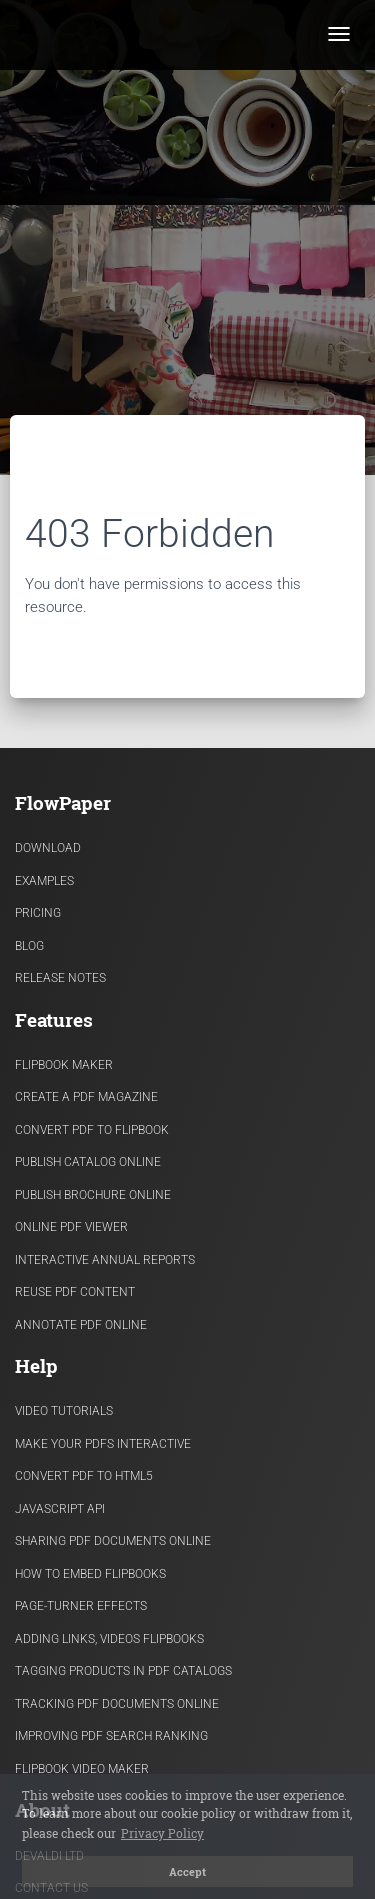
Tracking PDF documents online (117, 1704)
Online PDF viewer (71, 1227)
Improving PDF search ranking (111, 1736)
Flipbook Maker (64, 1065)
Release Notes (60, 978)
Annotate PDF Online (81, 1325)
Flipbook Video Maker (82, 1769)
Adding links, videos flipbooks (109, 1639)
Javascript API (60, 1509)
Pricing (38, 913)
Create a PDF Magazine (86, 1097)
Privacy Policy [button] (162, 1833)
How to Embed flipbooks (90, 1574)
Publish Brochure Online (93, 1195)
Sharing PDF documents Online (113, 1541)
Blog (29, 946)
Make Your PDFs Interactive (103, 1444)
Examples (44, 881)
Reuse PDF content (75, 1292)
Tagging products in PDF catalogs (123, 1671)
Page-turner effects (81, 1606)
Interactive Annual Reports (105, 1260)
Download (48, 848)
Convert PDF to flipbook (92, 1130)
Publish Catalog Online (88, 1162)
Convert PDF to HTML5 (84, 1476)
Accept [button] (187, 1872)
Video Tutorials (64, 1411)
